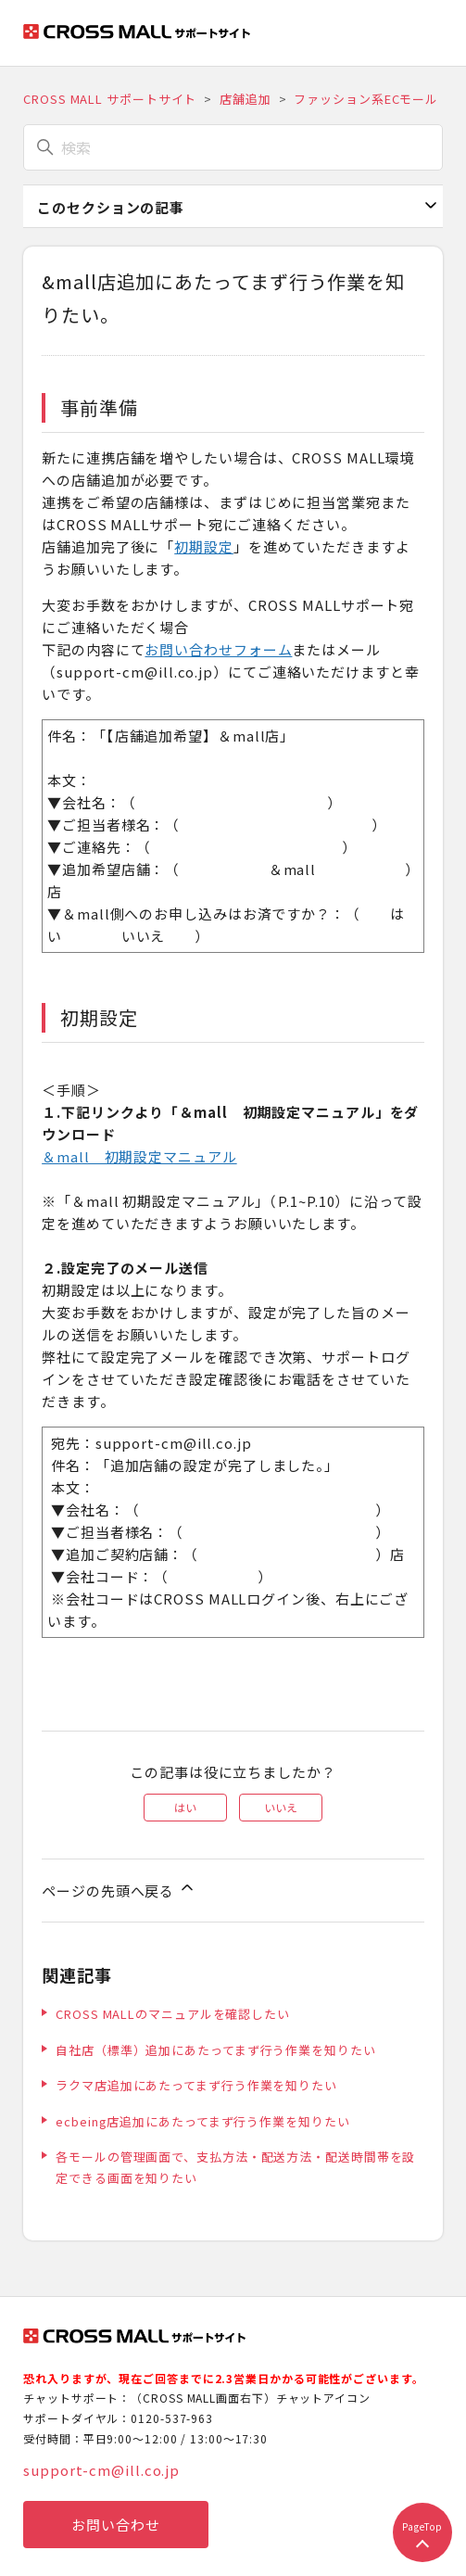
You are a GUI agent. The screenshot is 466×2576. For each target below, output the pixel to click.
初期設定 (203, 546)
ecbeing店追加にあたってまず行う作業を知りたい (202, 2121)
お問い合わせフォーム (218, 649)
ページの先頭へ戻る (119, 1889)
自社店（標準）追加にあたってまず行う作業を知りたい (216, 2050)
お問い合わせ (115, 2524)
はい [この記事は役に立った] (185, 1807)
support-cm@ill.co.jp (101, 2470)
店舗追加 (245, 99)
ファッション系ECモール (366, 99)
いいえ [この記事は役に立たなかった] (280, 1807)
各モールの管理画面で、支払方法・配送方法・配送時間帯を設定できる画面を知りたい (235, 2167)
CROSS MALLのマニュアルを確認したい (173, 2014)
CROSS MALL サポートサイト (109, 99)
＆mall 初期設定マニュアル (139, 1156)
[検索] (233, 147)
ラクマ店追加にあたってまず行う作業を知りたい (196, 2085)
